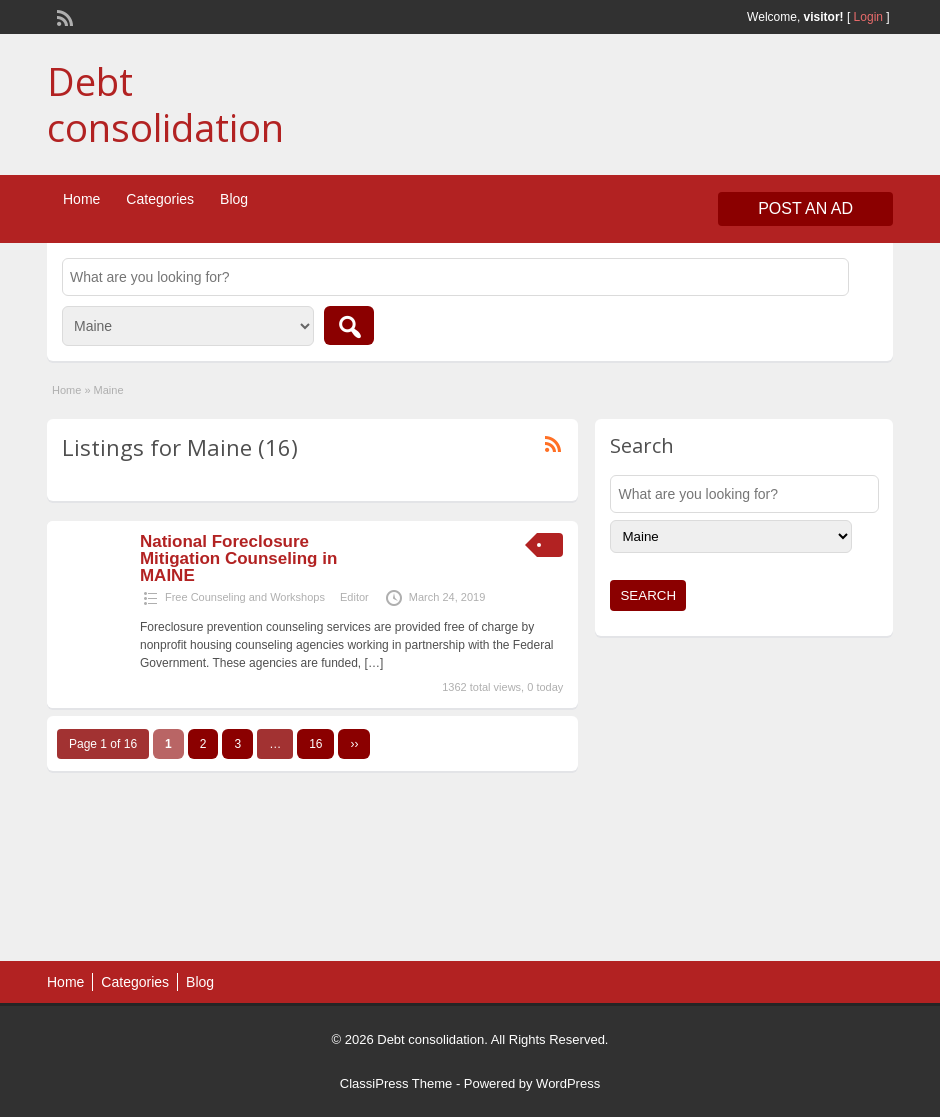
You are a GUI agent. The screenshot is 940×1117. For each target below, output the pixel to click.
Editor (354, 597)
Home (81, 199)
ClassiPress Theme (396, 1083)
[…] (374, 663)
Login (868, 17)
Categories (160, 199)
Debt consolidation (165, 104)
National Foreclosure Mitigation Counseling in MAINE (238, 558)
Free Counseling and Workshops (245, 597)
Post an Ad (805, 208)
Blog (234, 199)
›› (354, 744)
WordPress (568, 1083)
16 (315, 744)
